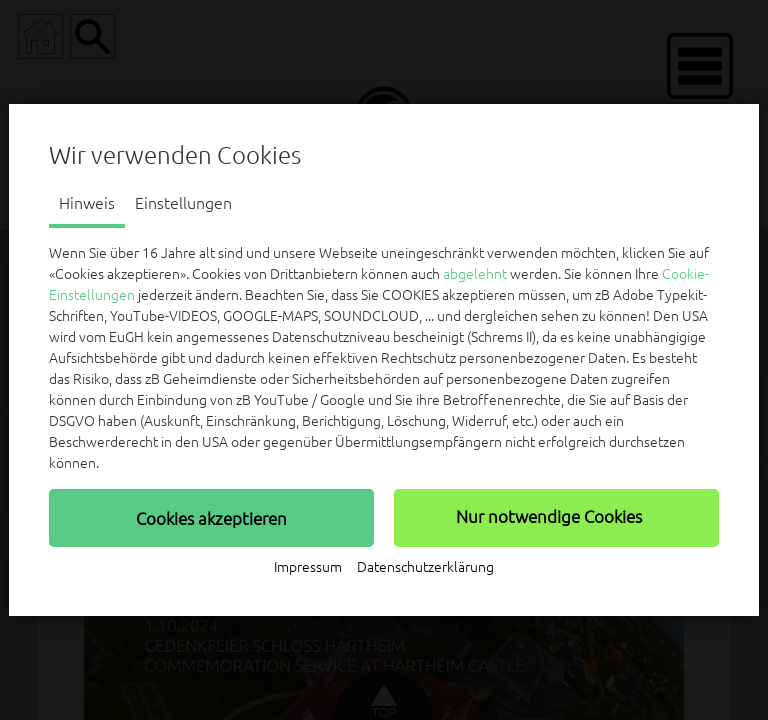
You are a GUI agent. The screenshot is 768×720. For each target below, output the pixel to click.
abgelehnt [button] (475, 274)
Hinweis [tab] (87, 203)
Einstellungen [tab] (183, 203)
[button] (211, 518)
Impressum (308, 567)
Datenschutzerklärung (425, 567)
